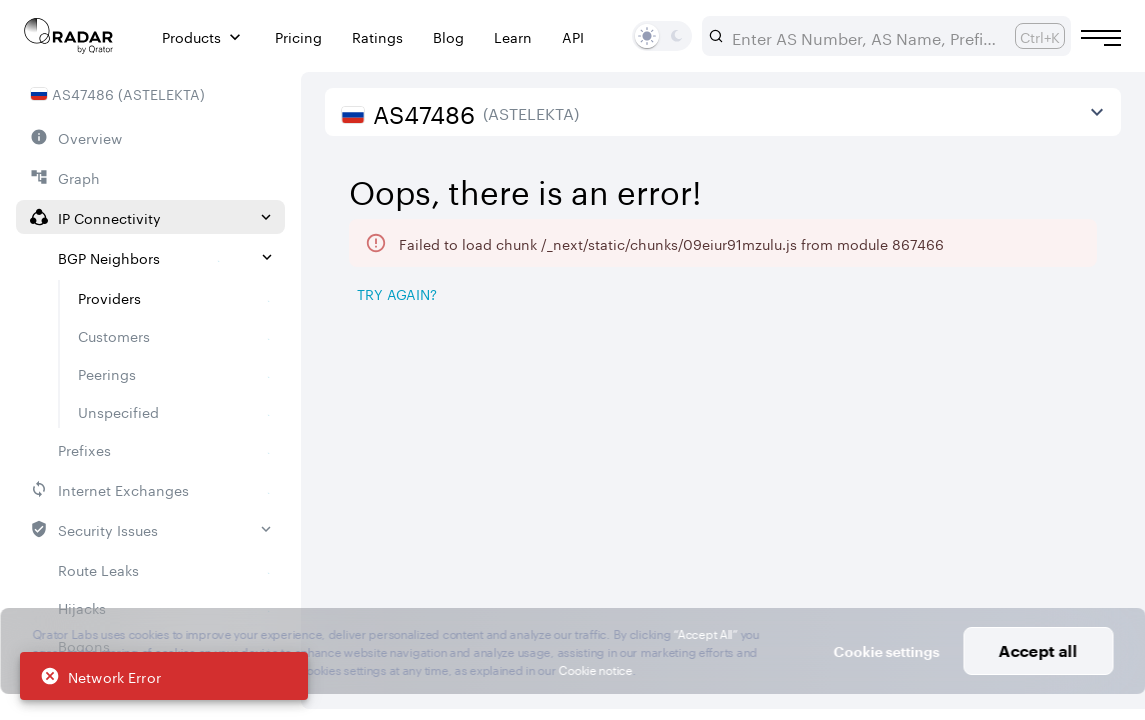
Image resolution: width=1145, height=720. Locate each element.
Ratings (377, 36)
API (573, 36)
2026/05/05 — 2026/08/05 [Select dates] (984, 170)
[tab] (380, 346)
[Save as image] (936, 295)
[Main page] (69, 36)
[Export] (1071, 295)
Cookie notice (595, 668)
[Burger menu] (1101, 38)
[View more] (1097, 112)
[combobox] (865, 36)
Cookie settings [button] (886, 651)
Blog (448, 36)
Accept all (1038, 650)
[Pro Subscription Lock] (488, 415)
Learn (513, 36)
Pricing (298, 36)
